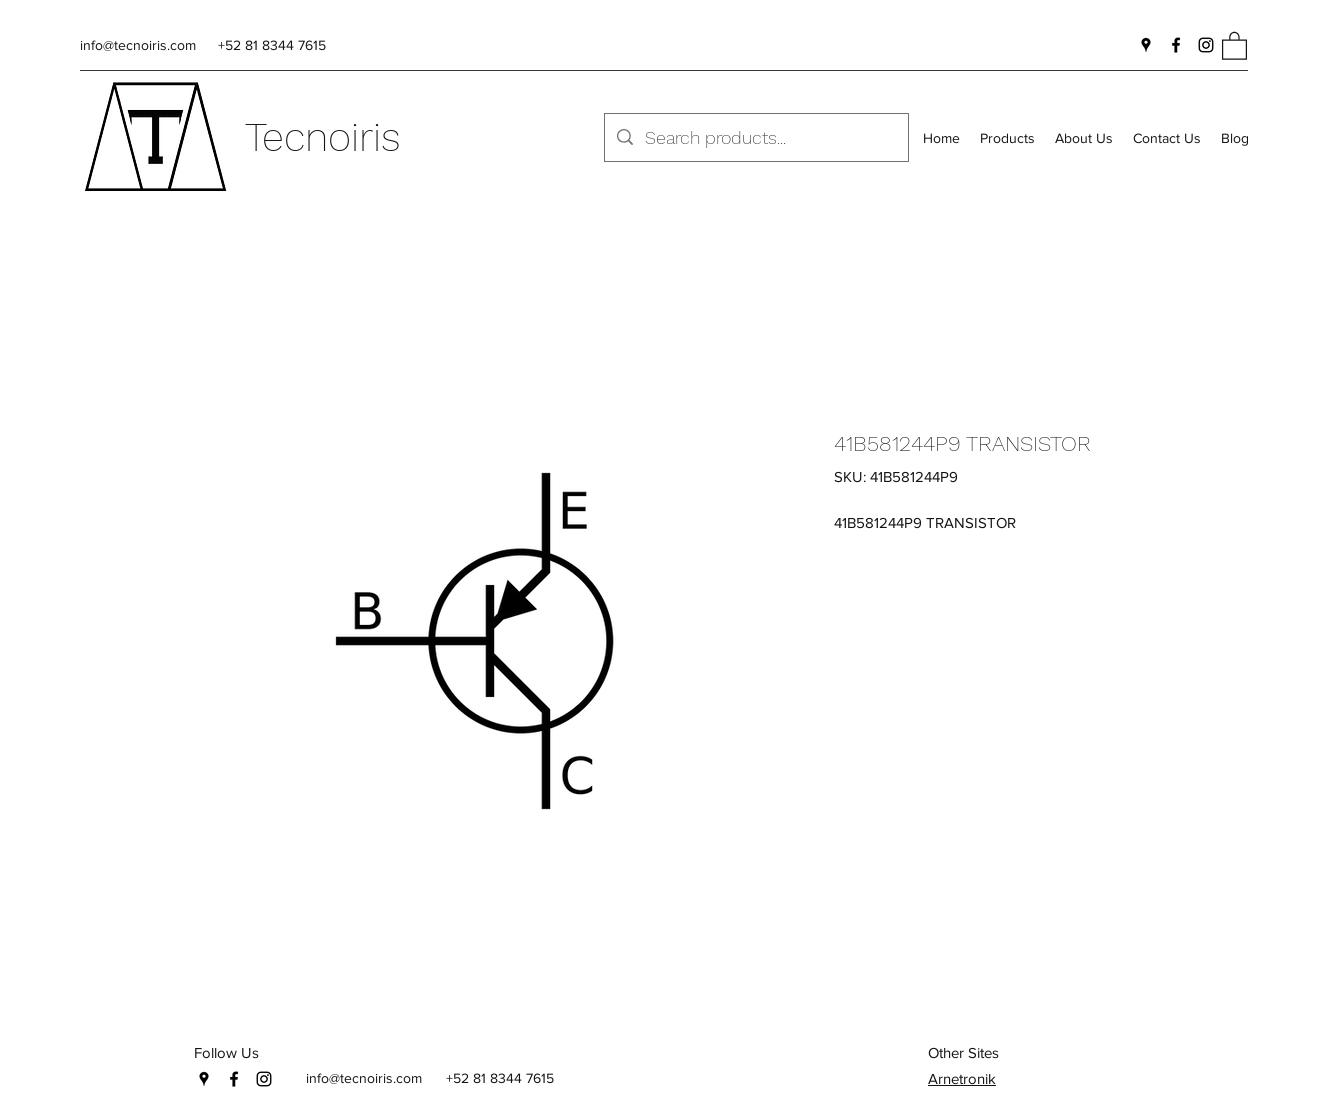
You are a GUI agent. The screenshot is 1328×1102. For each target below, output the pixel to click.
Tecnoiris (323, 137)
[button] (1234, 45)
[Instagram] (1206, 45)
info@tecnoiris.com (138, 45)
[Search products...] (755, 138)
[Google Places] (1146, 45)
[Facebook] (1176, 45)
